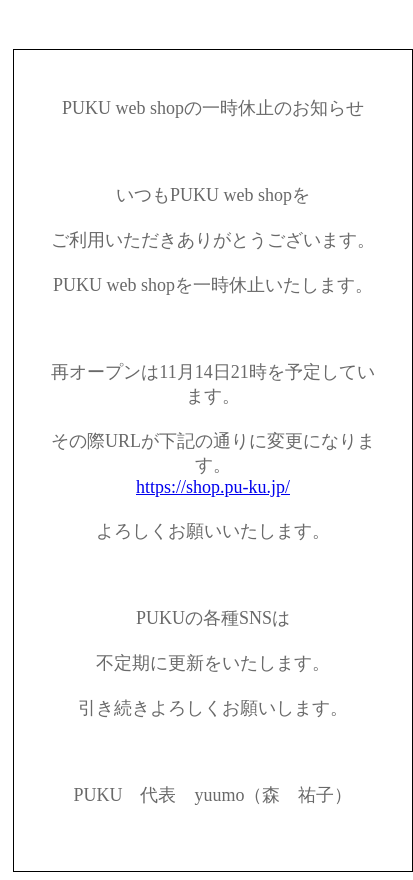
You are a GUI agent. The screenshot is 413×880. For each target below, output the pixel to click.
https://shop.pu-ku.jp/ (213, 487)
